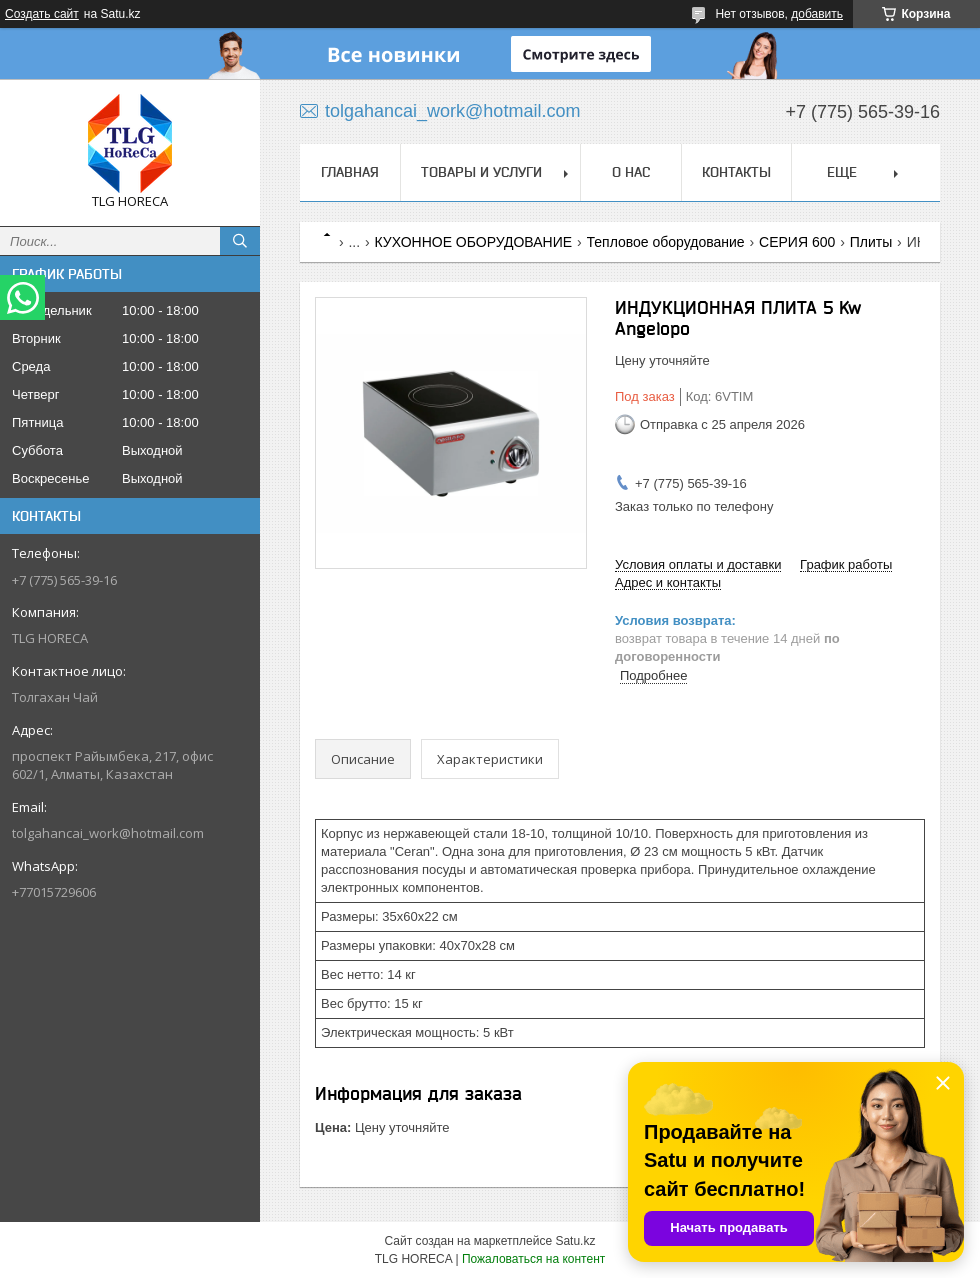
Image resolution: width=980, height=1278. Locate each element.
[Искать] (240, 241)
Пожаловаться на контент (533, 1259)
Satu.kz (575, 1241)
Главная (350, 172)
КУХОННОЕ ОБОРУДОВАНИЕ (474, 242)
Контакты (736, 172)
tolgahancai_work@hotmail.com (108, 833)
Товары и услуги (481, 172)
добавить (817, 14)
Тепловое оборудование (666, 242)
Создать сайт (42, 14)
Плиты (871, 242)
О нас (631, 172)
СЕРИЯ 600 (797, 242)
